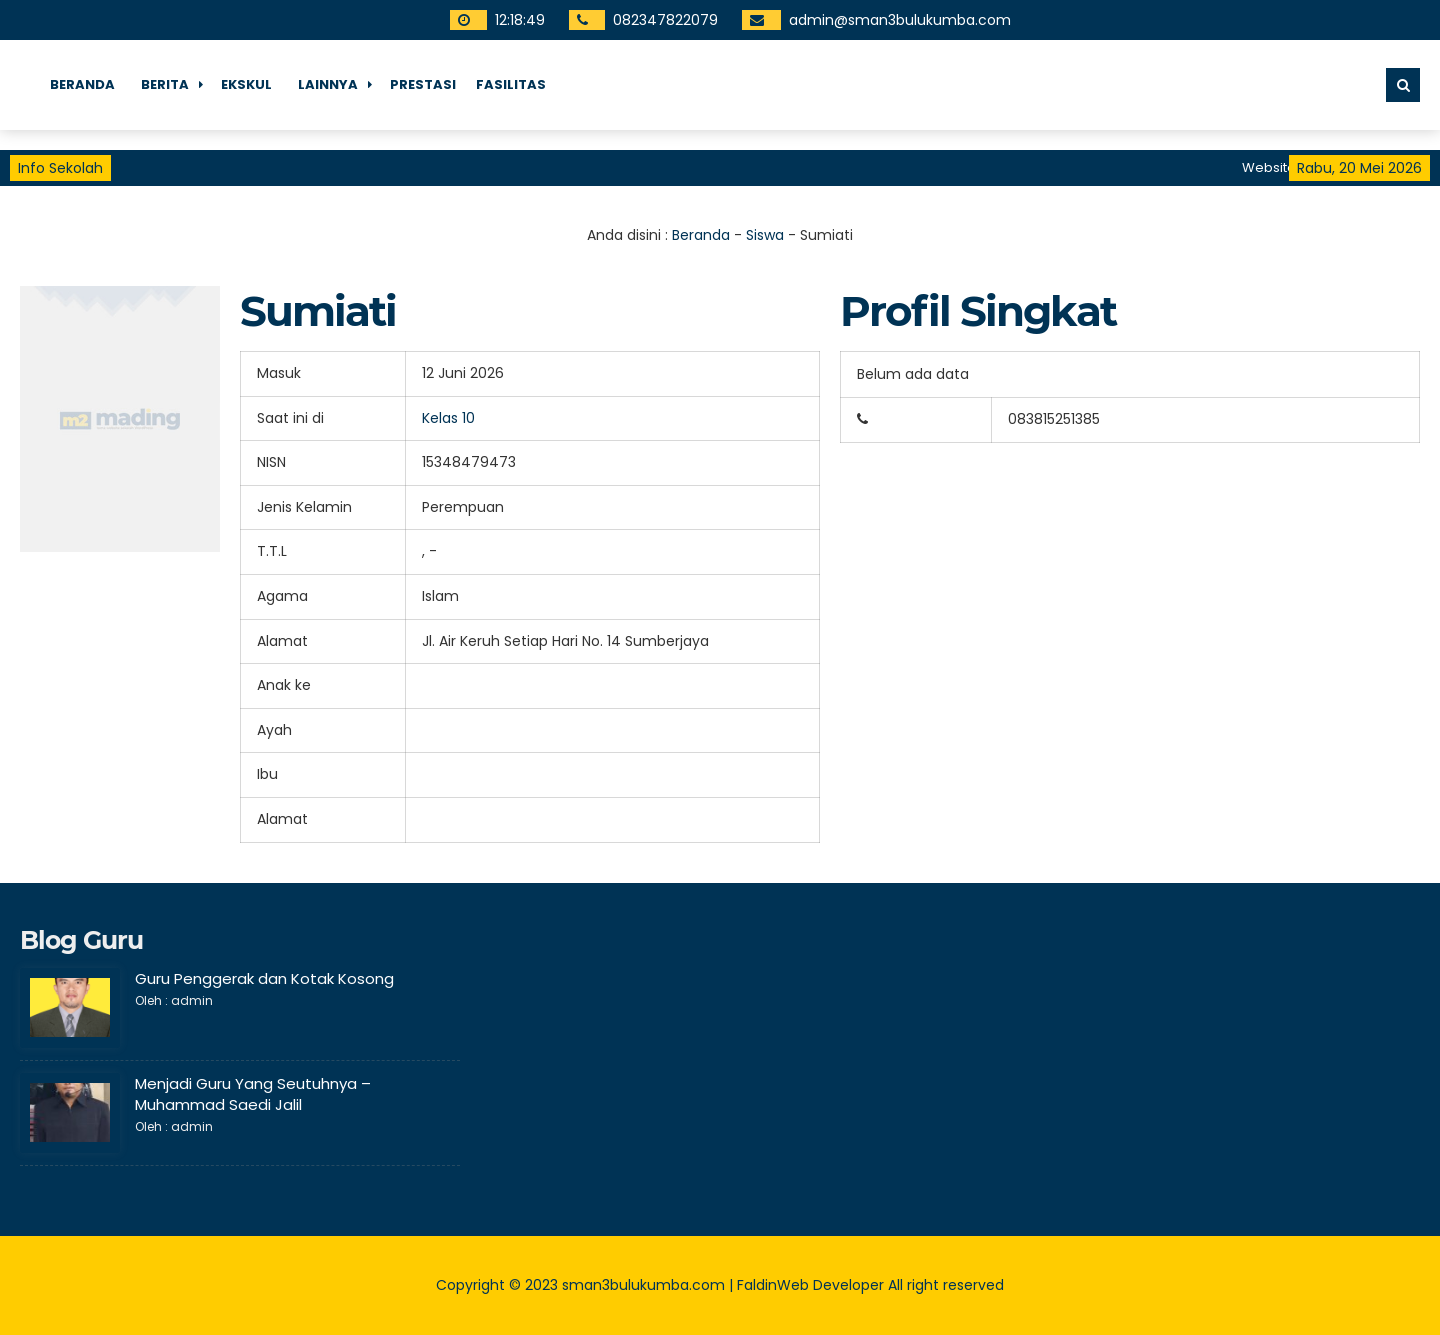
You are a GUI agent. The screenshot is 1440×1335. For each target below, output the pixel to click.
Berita (165, 84)
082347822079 (665, 20)
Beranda (82, 84)
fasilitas (511, 84)
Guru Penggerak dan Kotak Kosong (264, 978)
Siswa (765, 235)
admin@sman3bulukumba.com (900, 20)
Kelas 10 (448, 418)
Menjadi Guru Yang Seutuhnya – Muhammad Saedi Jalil (253, 1094)
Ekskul (246, 84)
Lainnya (328, 84)
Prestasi (423, 84)
